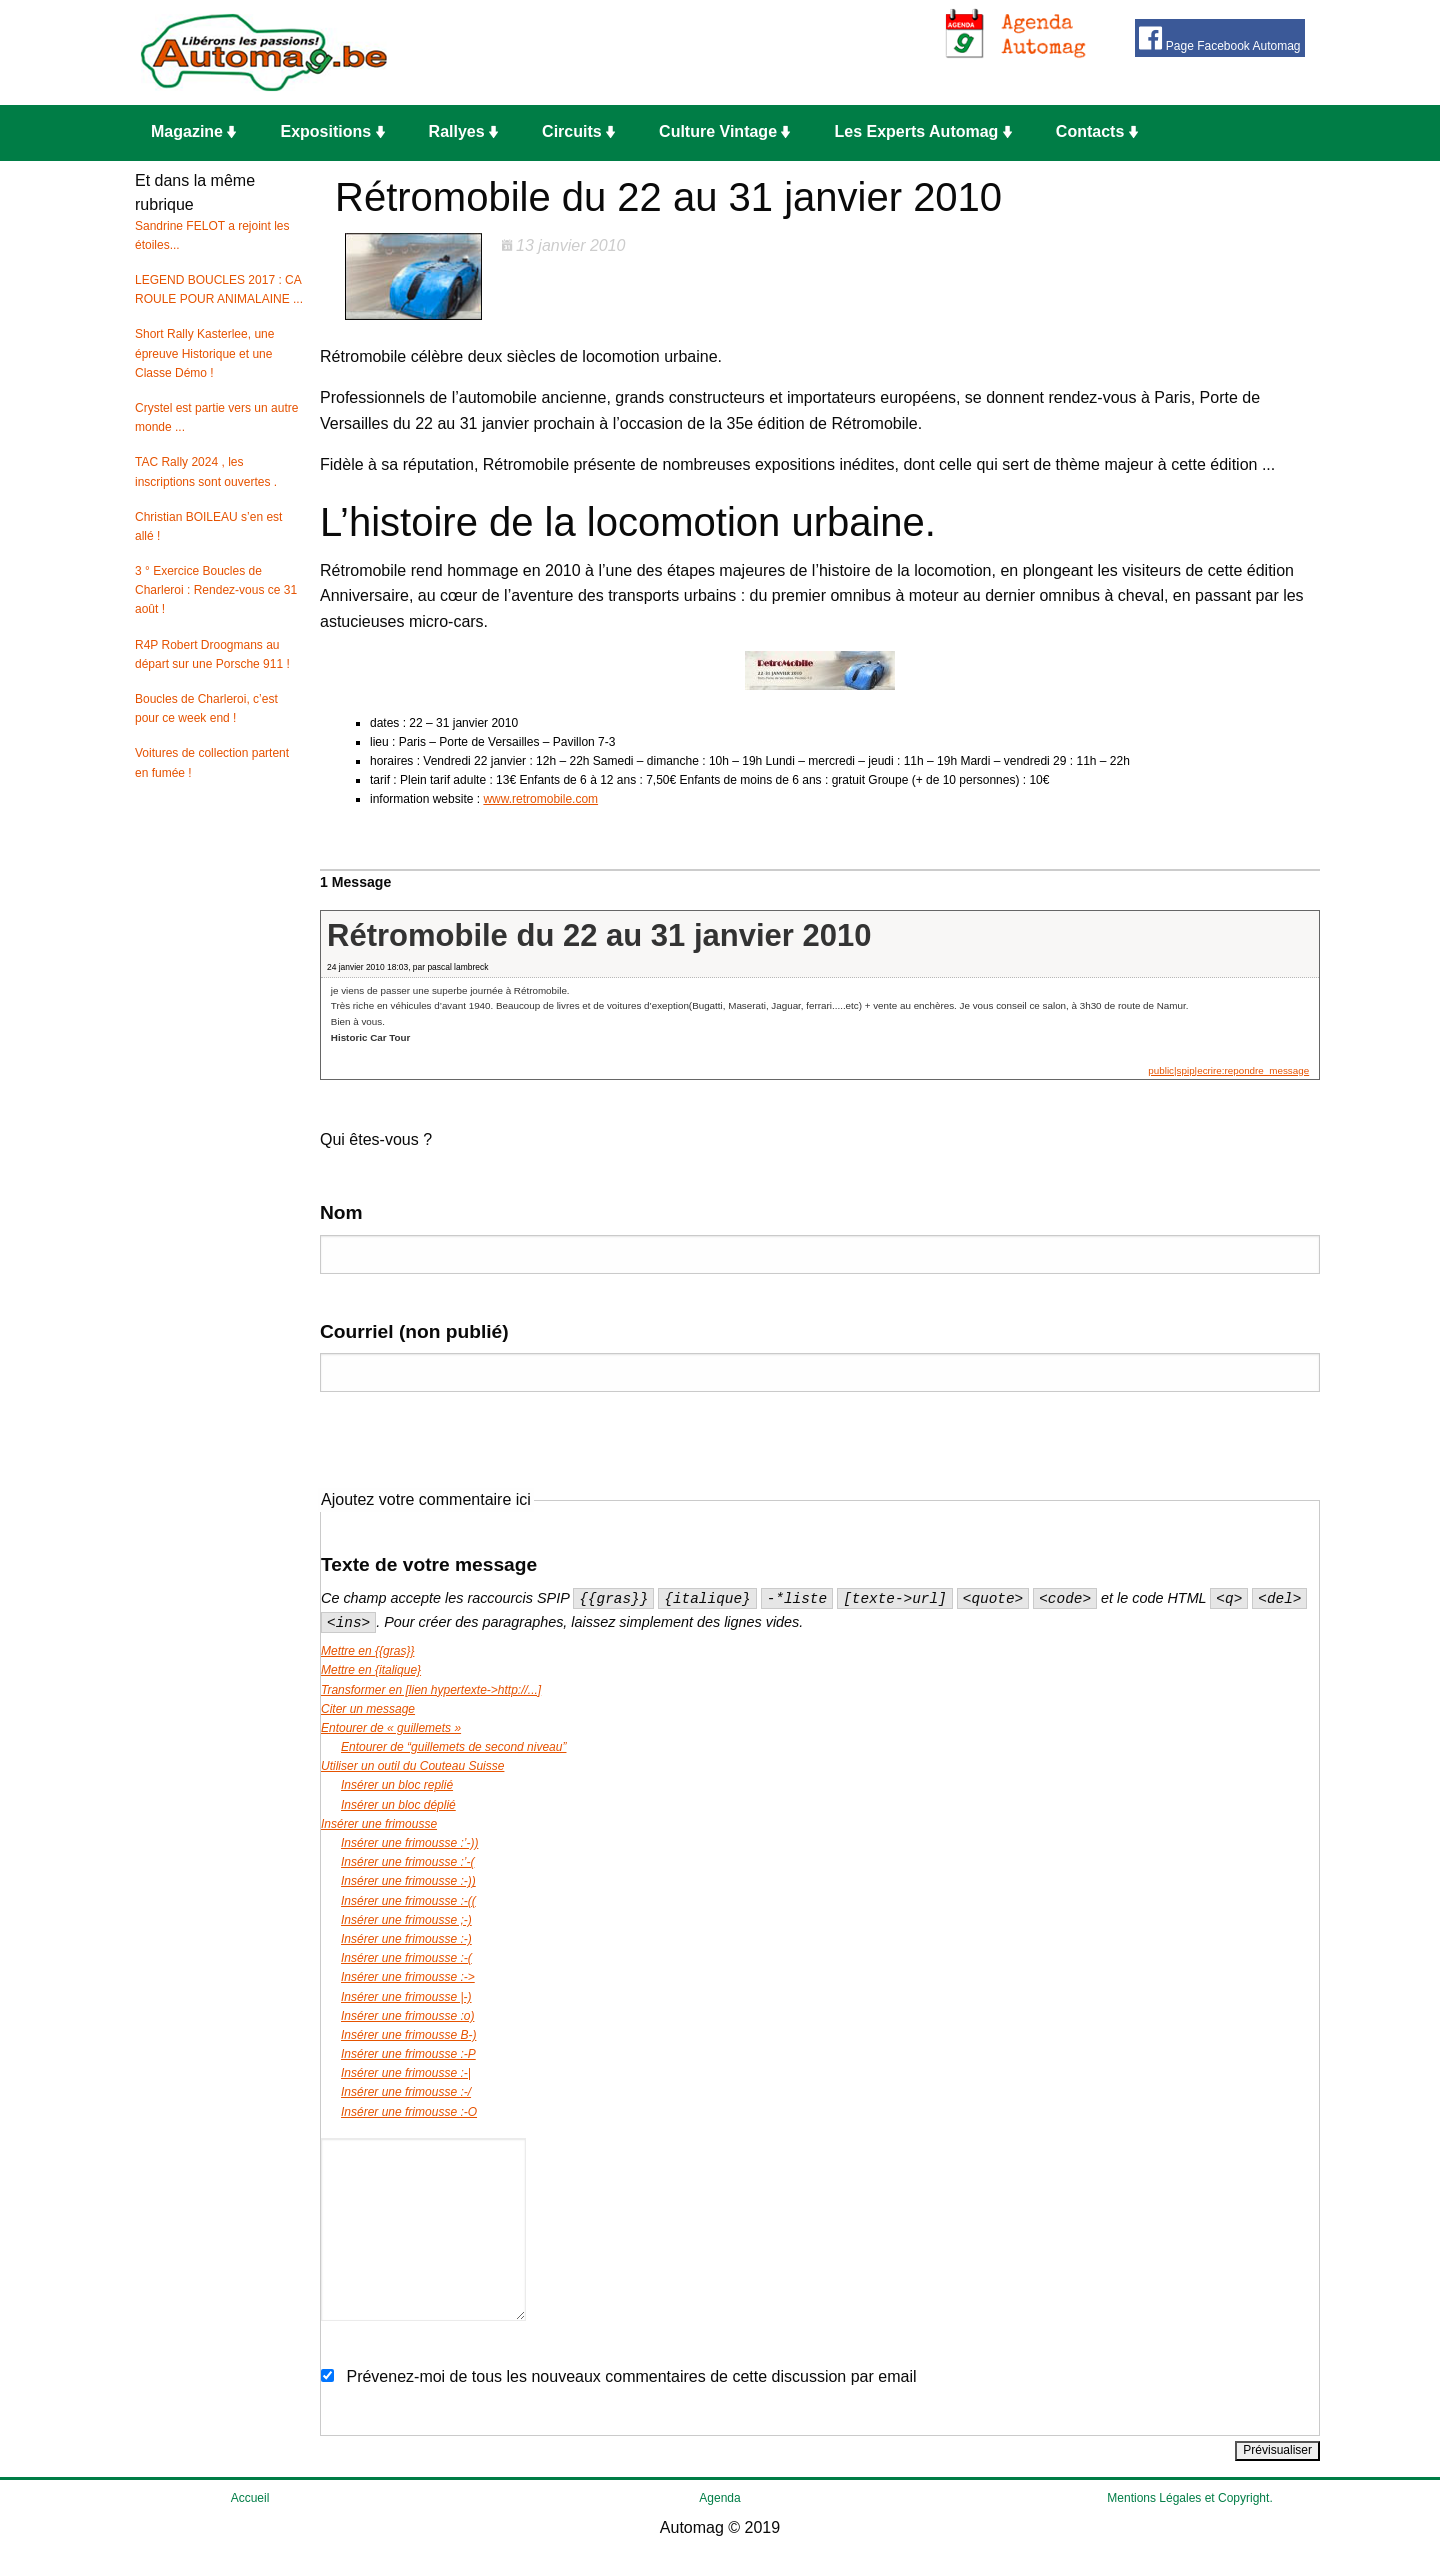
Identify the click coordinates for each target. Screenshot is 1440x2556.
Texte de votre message (429, 1564)
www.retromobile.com (540, 799)
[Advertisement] (735, 53)
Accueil (250, 2498)
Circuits (578, 132)
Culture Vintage (724, 132)
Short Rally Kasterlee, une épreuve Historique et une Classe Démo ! (204, 353)
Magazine (193, 132)
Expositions (332, 132)
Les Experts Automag (922, 132)
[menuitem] (199, 133)
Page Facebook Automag (1219, 39)
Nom (341, 1212)
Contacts (1097, 132)
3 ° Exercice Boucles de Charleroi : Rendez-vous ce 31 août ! (216, 590)
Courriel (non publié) (414, 1331)
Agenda (719, 2498)
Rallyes (463, 132)
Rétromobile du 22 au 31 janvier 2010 (599, 935)
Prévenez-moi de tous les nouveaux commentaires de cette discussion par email (631, 2376)
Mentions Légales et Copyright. (1189, 2498)
